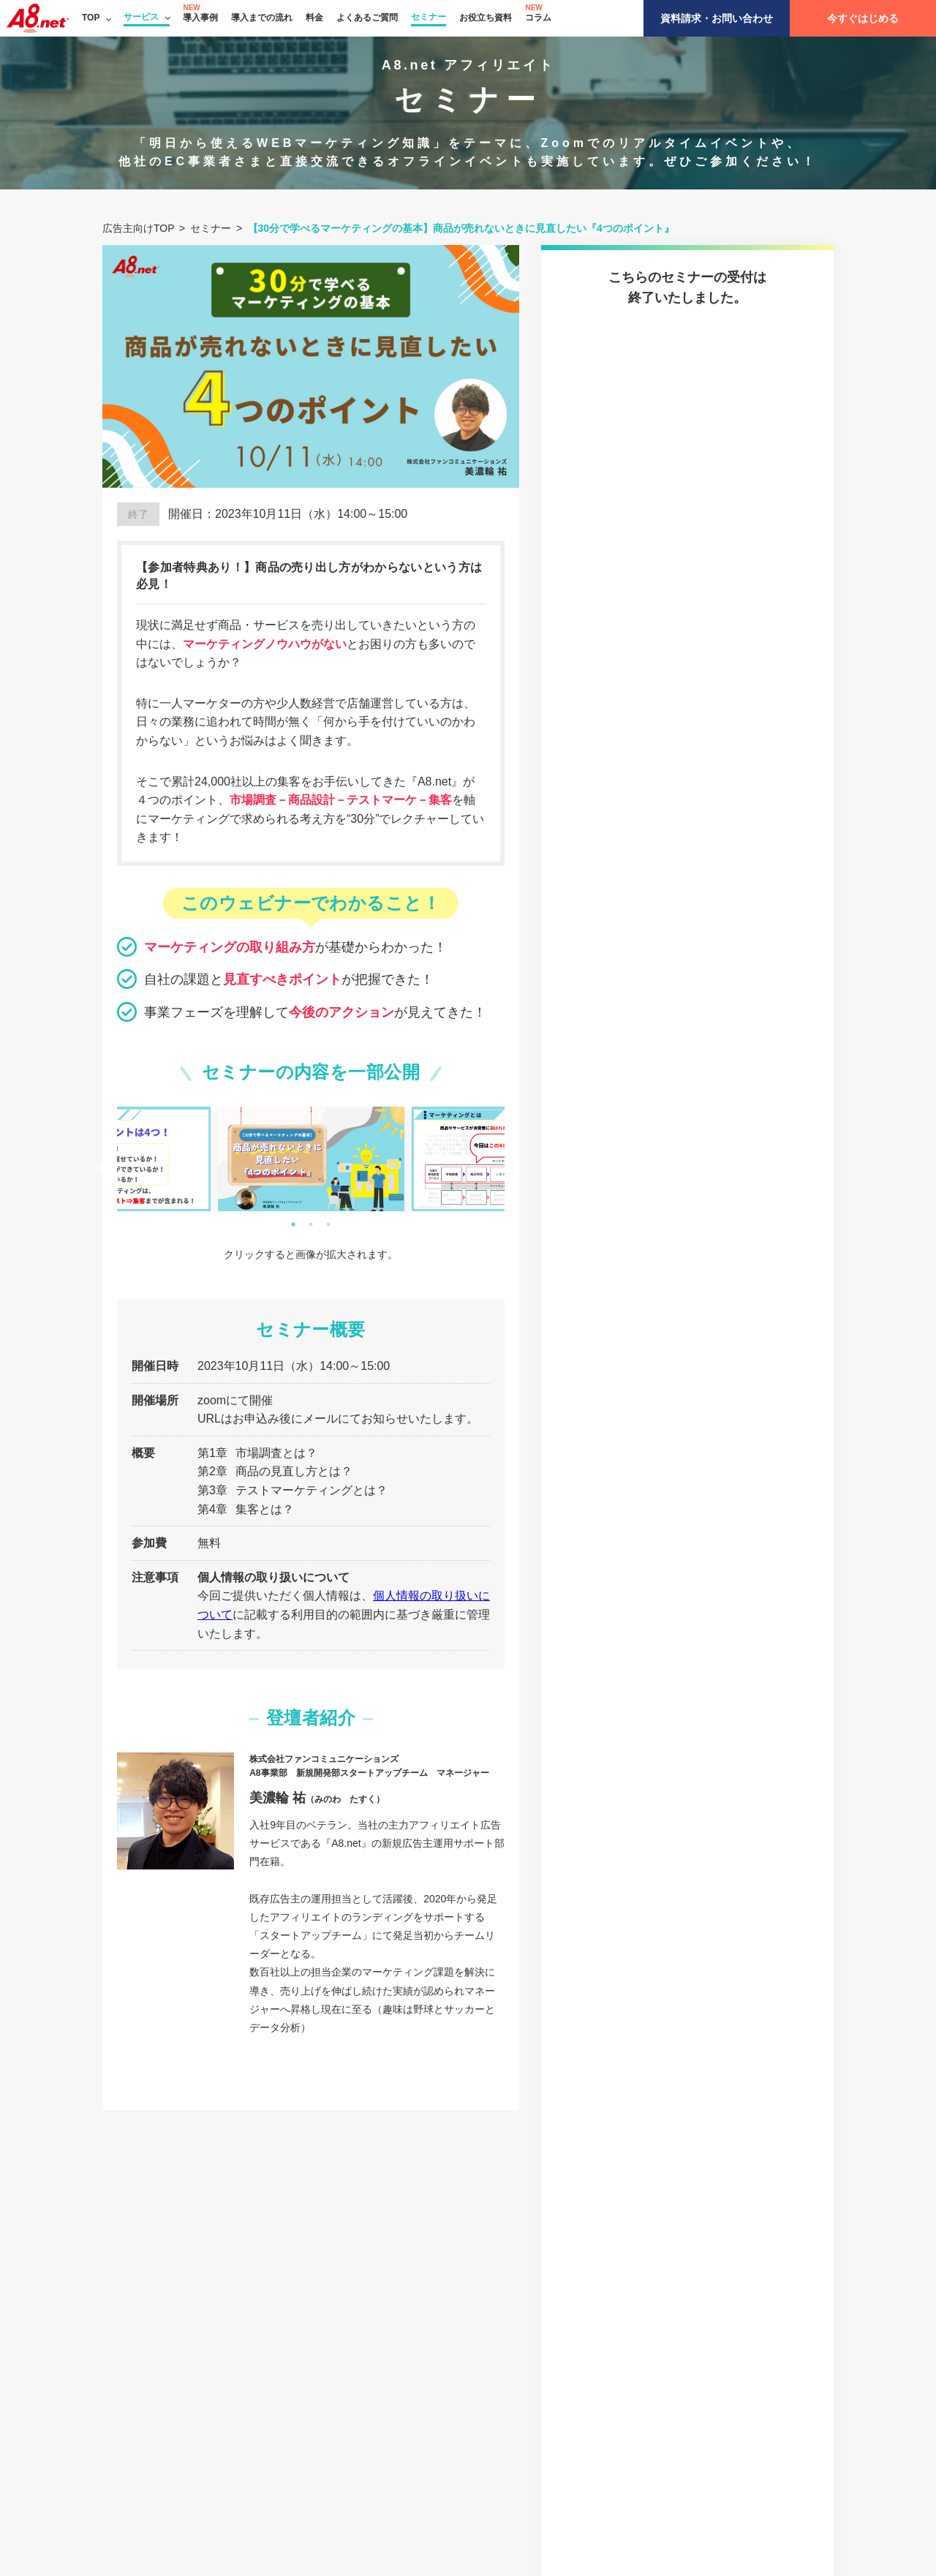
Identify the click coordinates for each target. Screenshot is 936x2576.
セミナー (428, 17)
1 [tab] (293, 1224)
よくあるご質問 (367, 17)
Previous (106, 1168)
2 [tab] (310, 1224)
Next (515, 1168)
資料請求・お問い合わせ (716, 18)
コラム (538, 17)
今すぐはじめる (863, 18)
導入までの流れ (261, 17)
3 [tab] (328, 1224)
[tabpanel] (311, 1159)
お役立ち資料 (485, 17)
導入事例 (200, 17)
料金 (314, 17)
